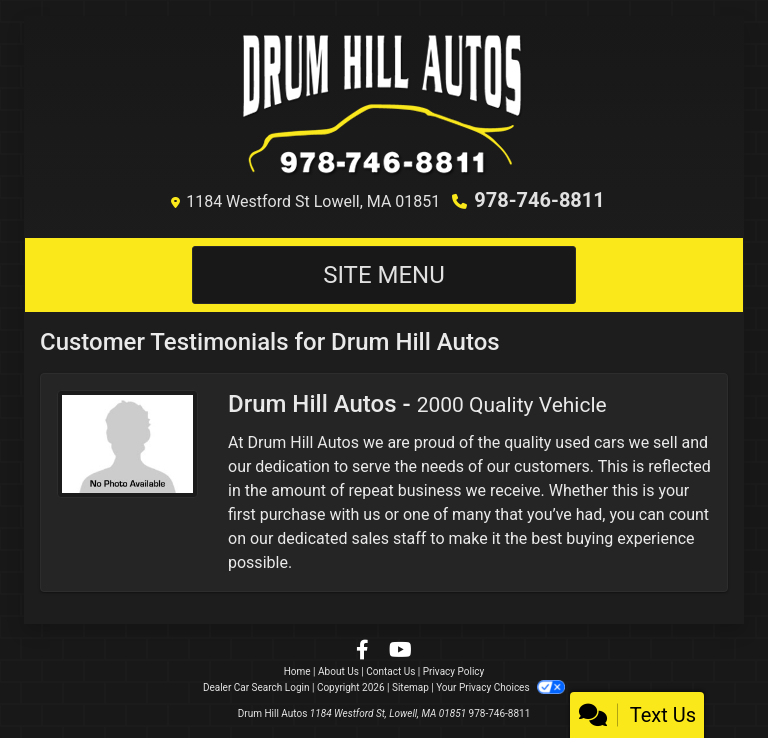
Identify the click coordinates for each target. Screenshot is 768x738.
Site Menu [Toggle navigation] (384, 275)
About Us (338, 671)
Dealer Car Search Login (256, 687)
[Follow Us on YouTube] (400, 651)
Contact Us (390, 671)
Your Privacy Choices (500, 687)
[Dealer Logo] (384, 106)
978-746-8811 (539, 200)
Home (297, 671)
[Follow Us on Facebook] (364, 651)
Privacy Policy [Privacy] (454, 671)
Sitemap (410, 687)
